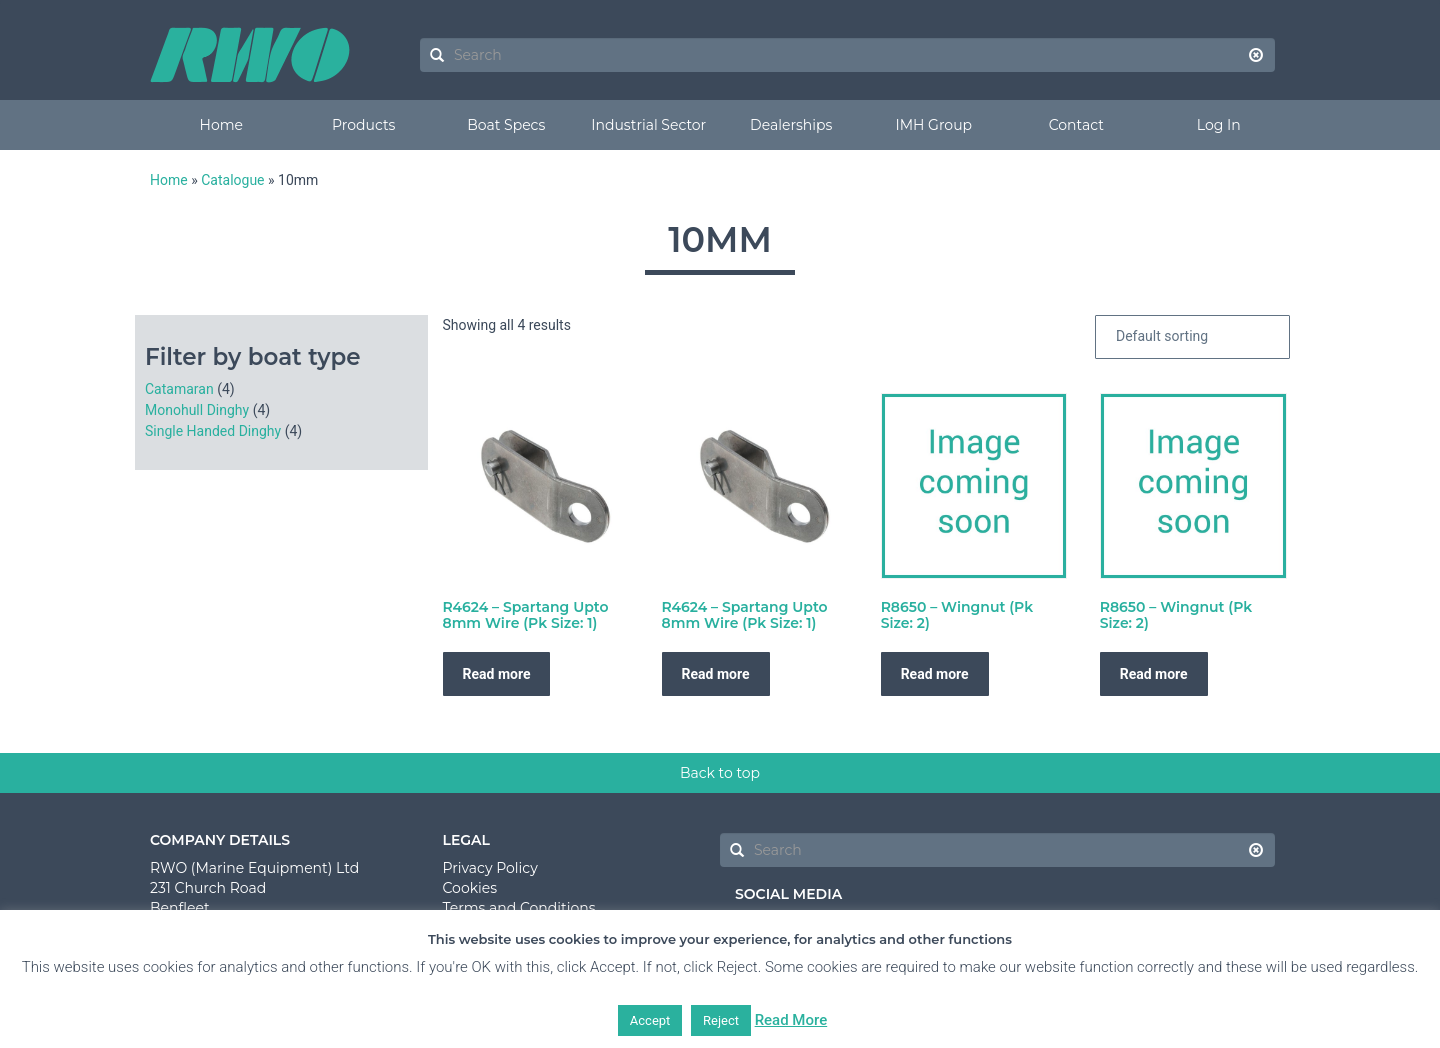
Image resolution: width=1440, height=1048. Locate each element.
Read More (791, 1020)
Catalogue (232, 180)
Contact (1076, 125)
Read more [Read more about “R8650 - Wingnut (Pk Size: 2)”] (935, 674)
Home (221, 125)
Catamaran (179, 389)
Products (363, 125)
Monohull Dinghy (197, 410)
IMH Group (933, 125)
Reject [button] (721, 1020)
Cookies (470, 888)
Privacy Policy (490, 868)
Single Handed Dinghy (213, 431)
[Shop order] (1192, 337)
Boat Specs (506, 125)
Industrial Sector (648, 125)
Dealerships (791, 125)
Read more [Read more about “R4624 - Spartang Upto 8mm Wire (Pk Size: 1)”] (497, 674)
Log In (1219, 125)
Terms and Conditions (519, 908)
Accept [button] (650, 1020)
